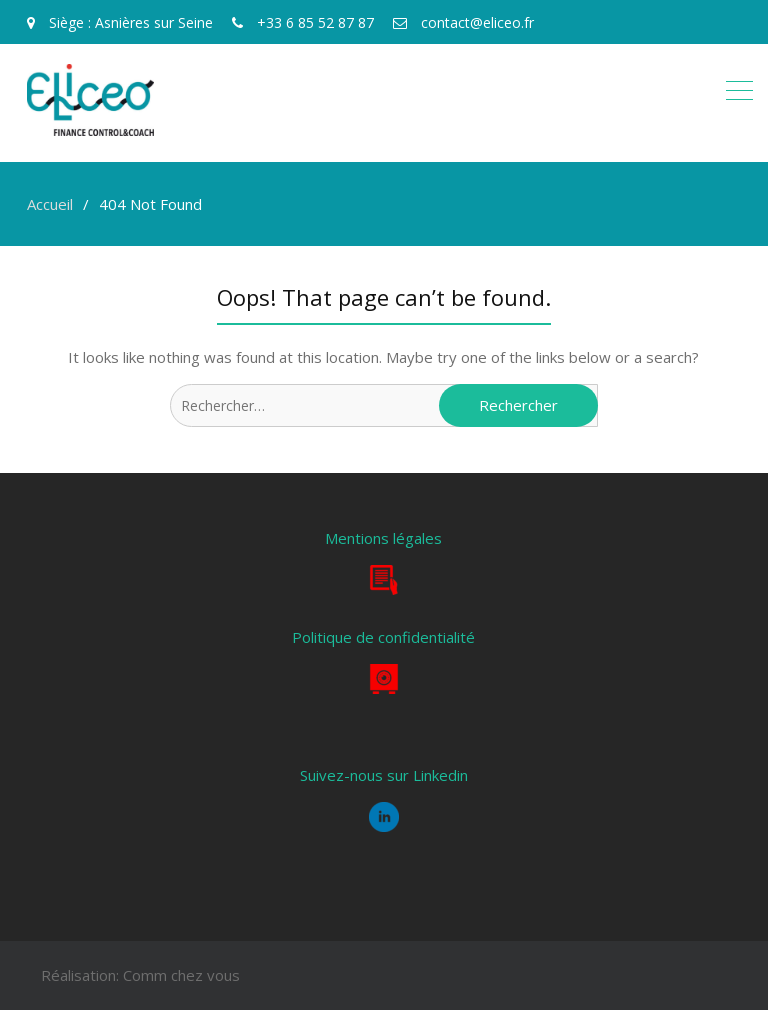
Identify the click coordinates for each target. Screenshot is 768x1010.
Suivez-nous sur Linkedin (384, 775)
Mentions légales (383, 538)
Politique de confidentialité (383, 637)
